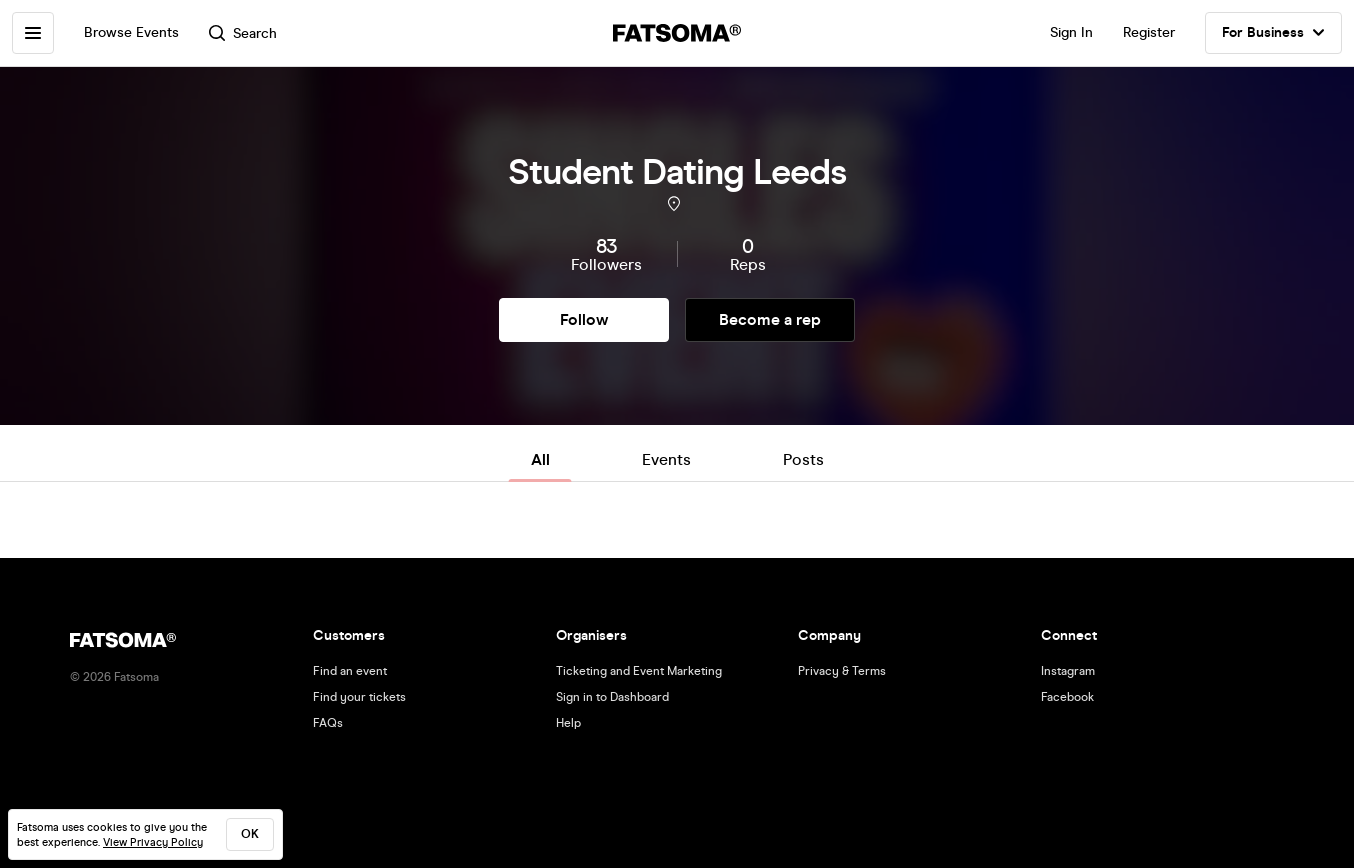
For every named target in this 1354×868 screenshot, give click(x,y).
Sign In (1071, 32)
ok (250, 834)
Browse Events (131, 32)
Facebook (1067, 697)
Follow (584, 319)
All (540, 459)
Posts (803, 459)
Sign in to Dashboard (612, 697)
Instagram (1068, 671)
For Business (1273, 33)
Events (666, 459)
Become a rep (770, 319)
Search (243, 33)
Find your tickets (359, 697)
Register (1149, 32)
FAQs (328, 723)
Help (568, 723)
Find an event (350, 671)
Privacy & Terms (842, 671)
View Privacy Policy (153, 842)
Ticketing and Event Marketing (639, 671)
